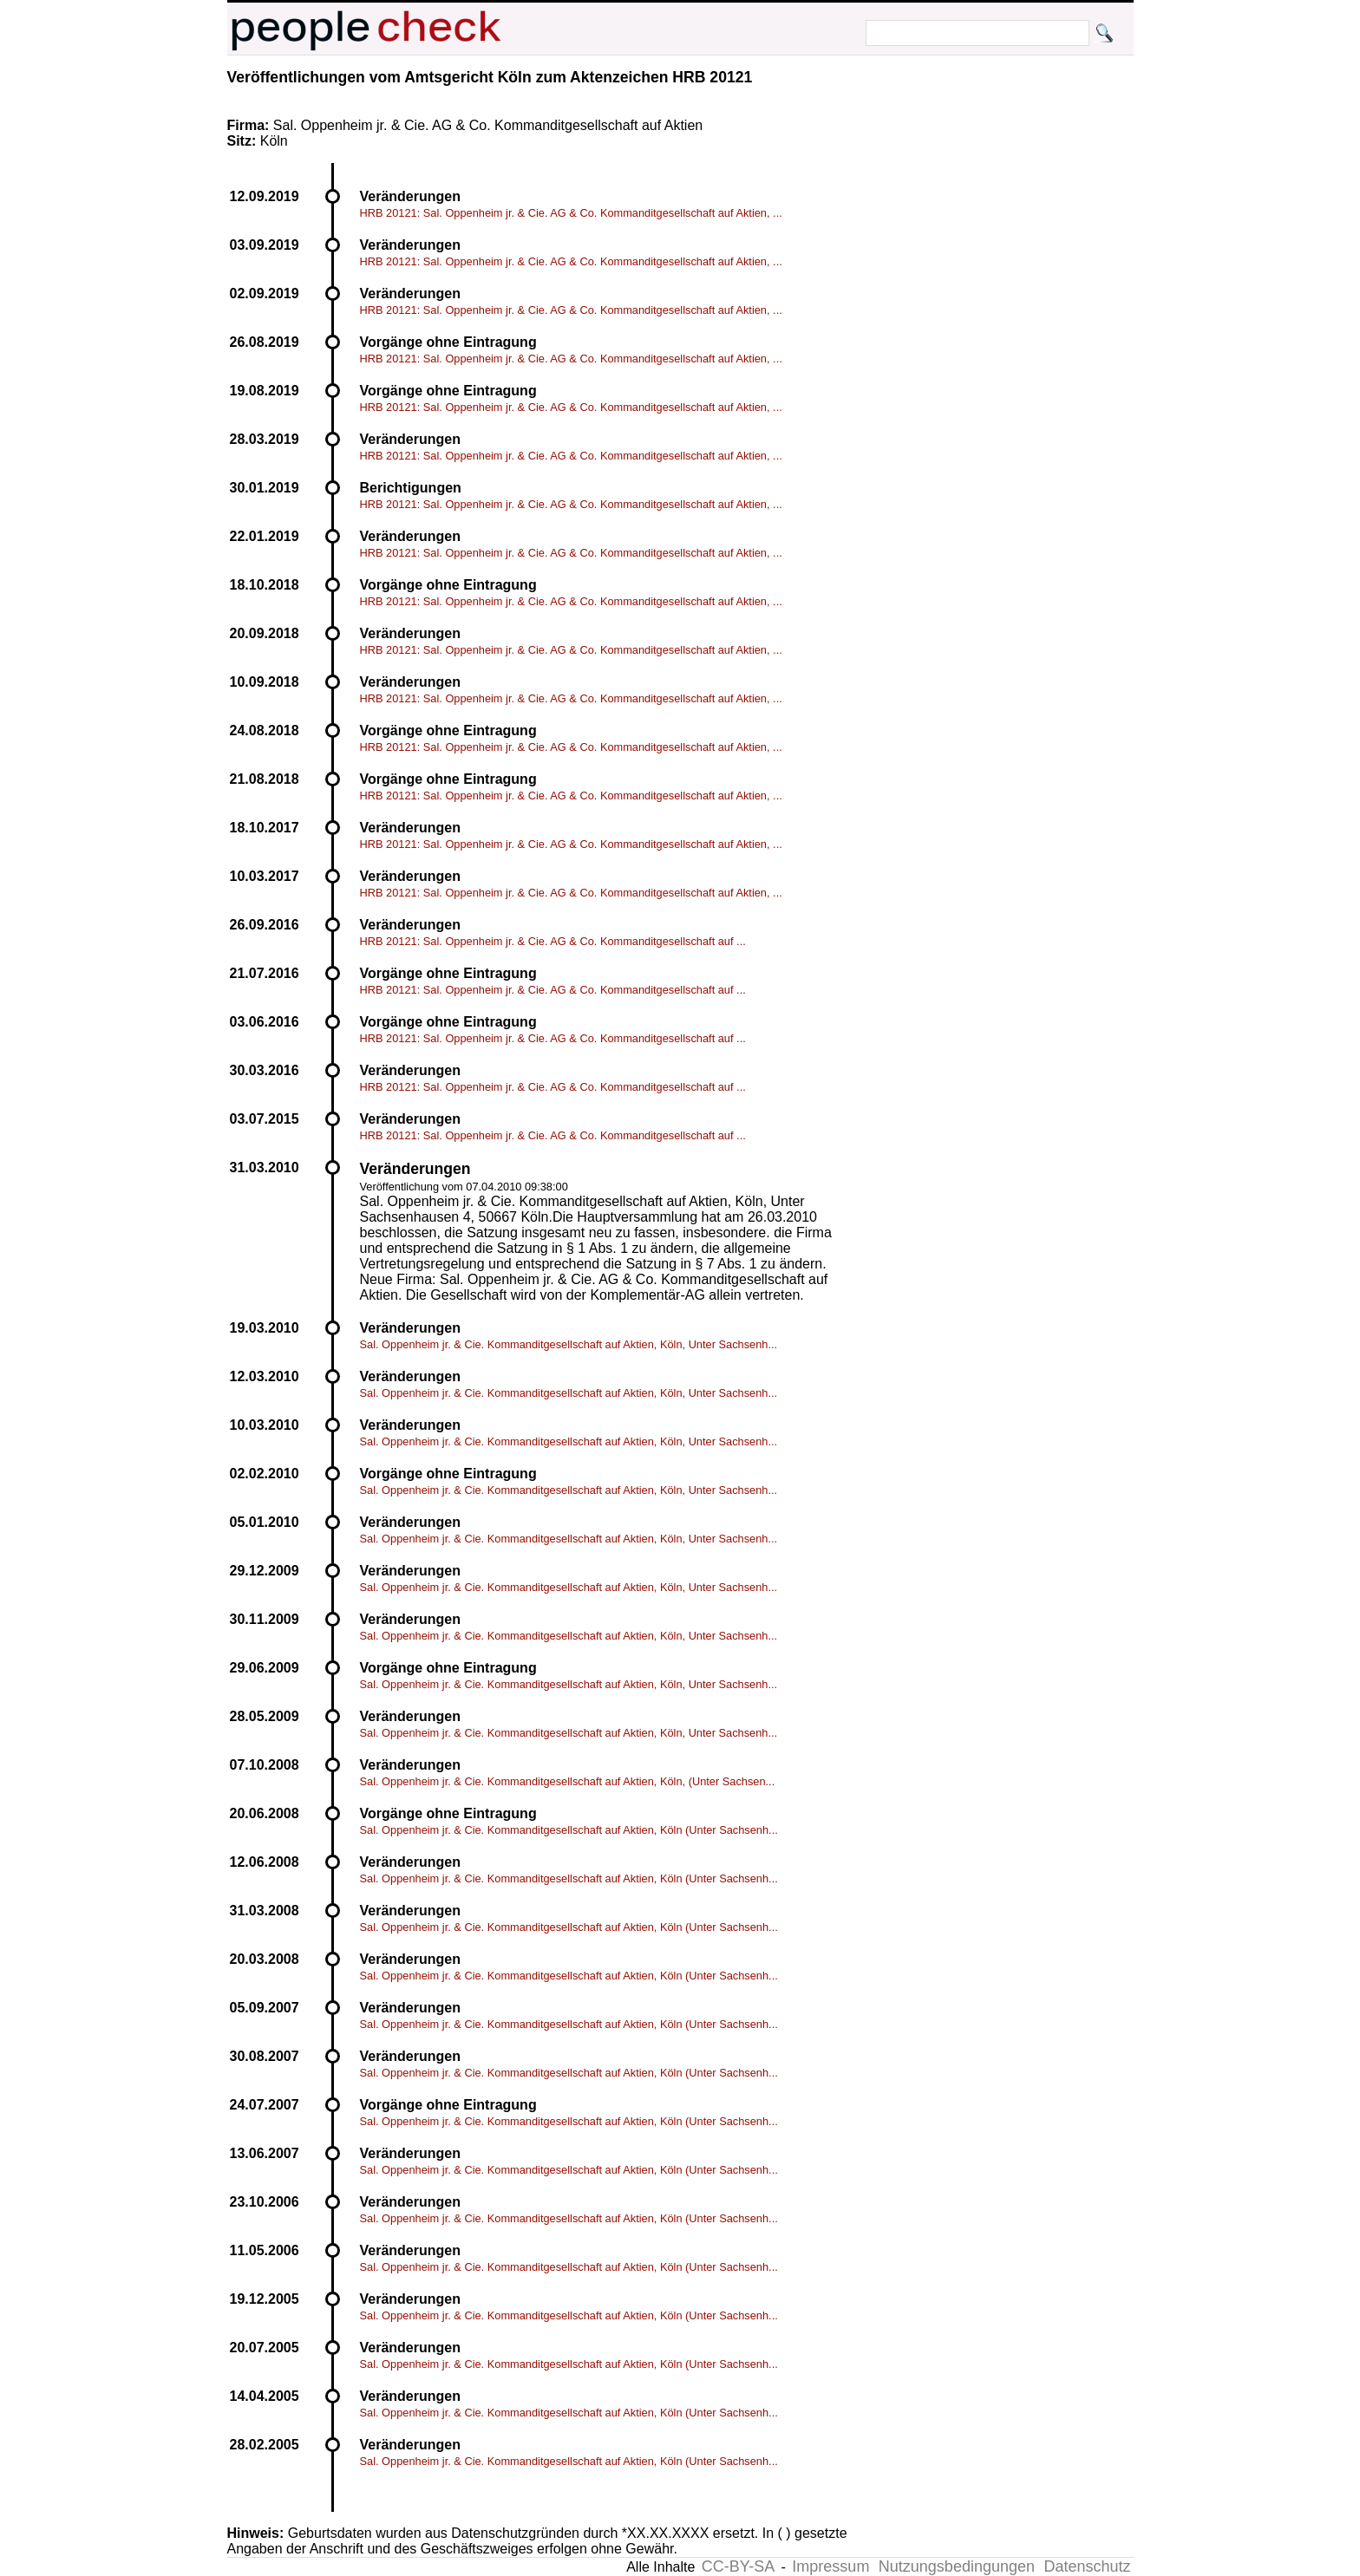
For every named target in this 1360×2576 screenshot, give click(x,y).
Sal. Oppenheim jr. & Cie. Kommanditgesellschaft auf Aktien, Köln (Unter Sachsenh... (569, 1829)
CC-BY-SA (738, 2566)
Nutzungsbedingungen (957, 2566)
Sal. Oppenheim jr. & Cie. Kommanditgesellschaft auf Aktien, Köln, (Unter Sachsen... (567, 1781)
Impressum (830, 2566)
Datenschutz (1086, 2566)
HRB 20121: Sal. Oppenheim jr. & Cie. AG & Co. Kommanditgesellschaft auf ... (553, 941)
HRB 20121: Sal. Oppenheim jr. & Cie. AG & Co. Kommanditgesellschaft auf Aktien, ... (571, 212)
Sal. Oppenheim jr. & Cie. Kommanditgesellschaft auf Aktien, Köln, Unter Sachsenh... (569, 1344)
